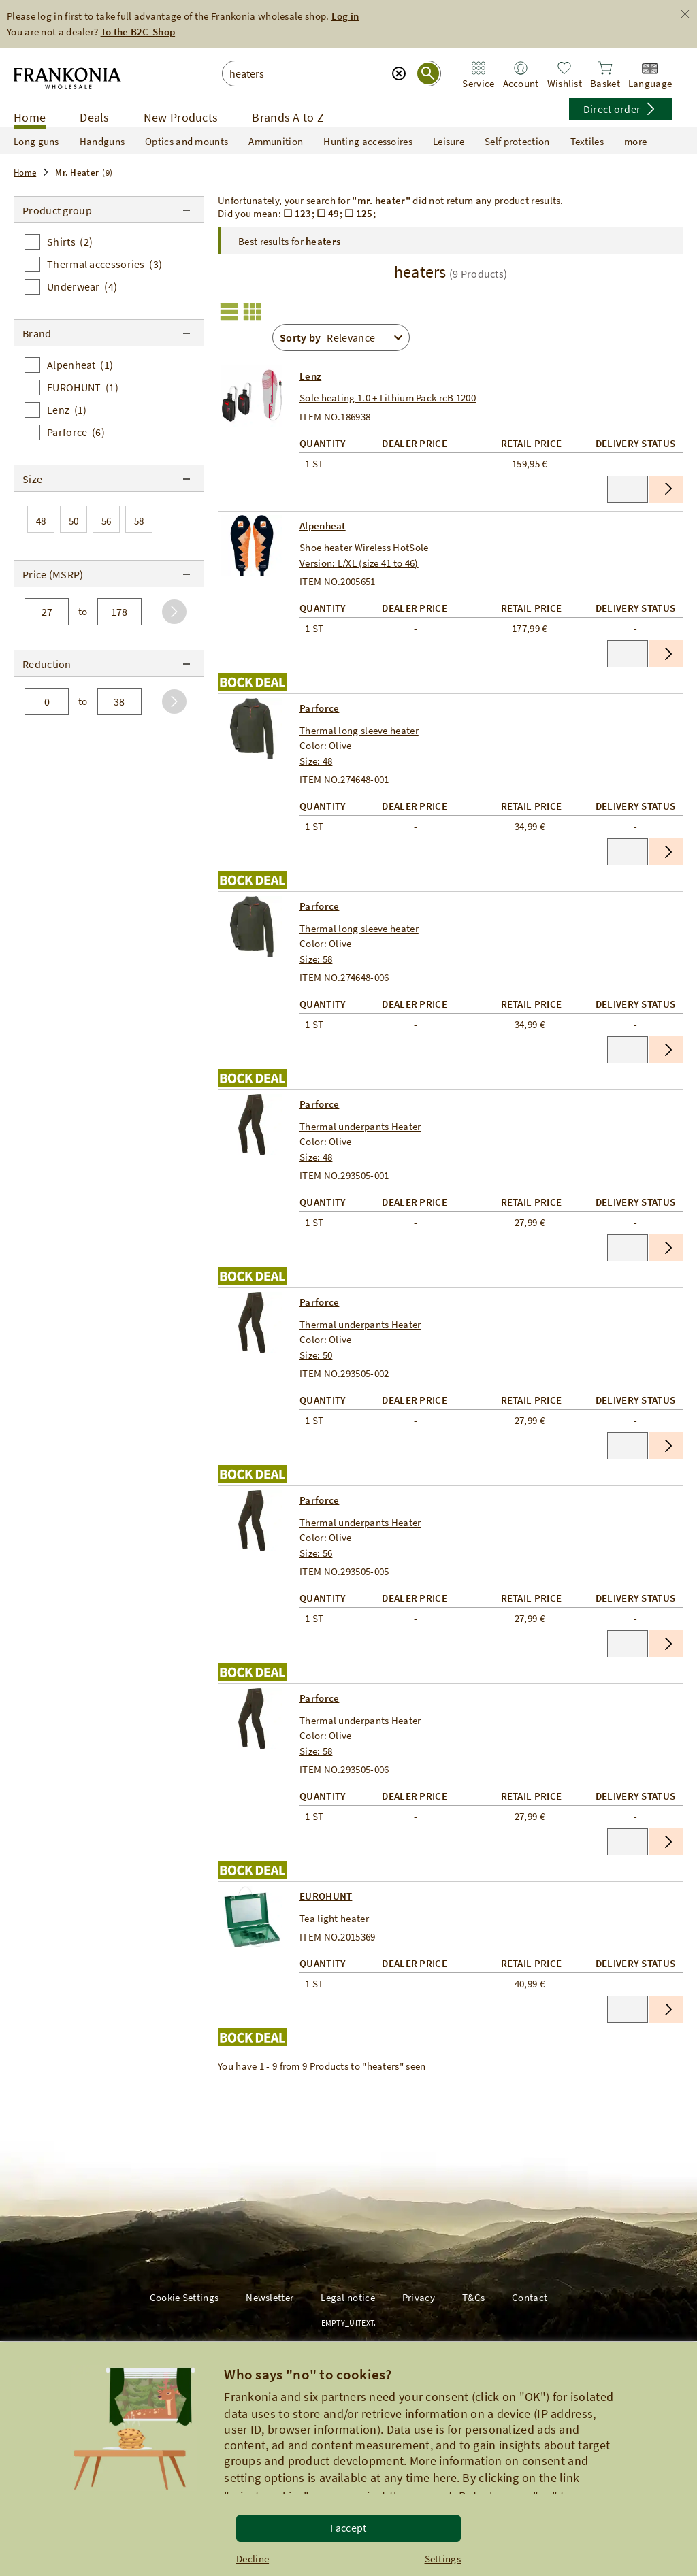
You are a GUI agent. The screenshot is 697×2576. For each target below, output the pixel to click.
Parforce (319, 707)
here (445, 2478)
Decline (252, 2558)
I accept (348, 2527)
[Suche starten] (428, 73)
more (644, 141)
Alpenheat (322, 525)
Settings (443, 2558)
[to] (119, 611)
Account (521, 83)
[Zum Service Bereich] (478, 68)
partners (343, 2397)
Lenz (310, 375)
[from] (47, 611)
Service (478, 83)
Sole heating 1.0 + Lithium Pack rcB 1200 (387, 397)
